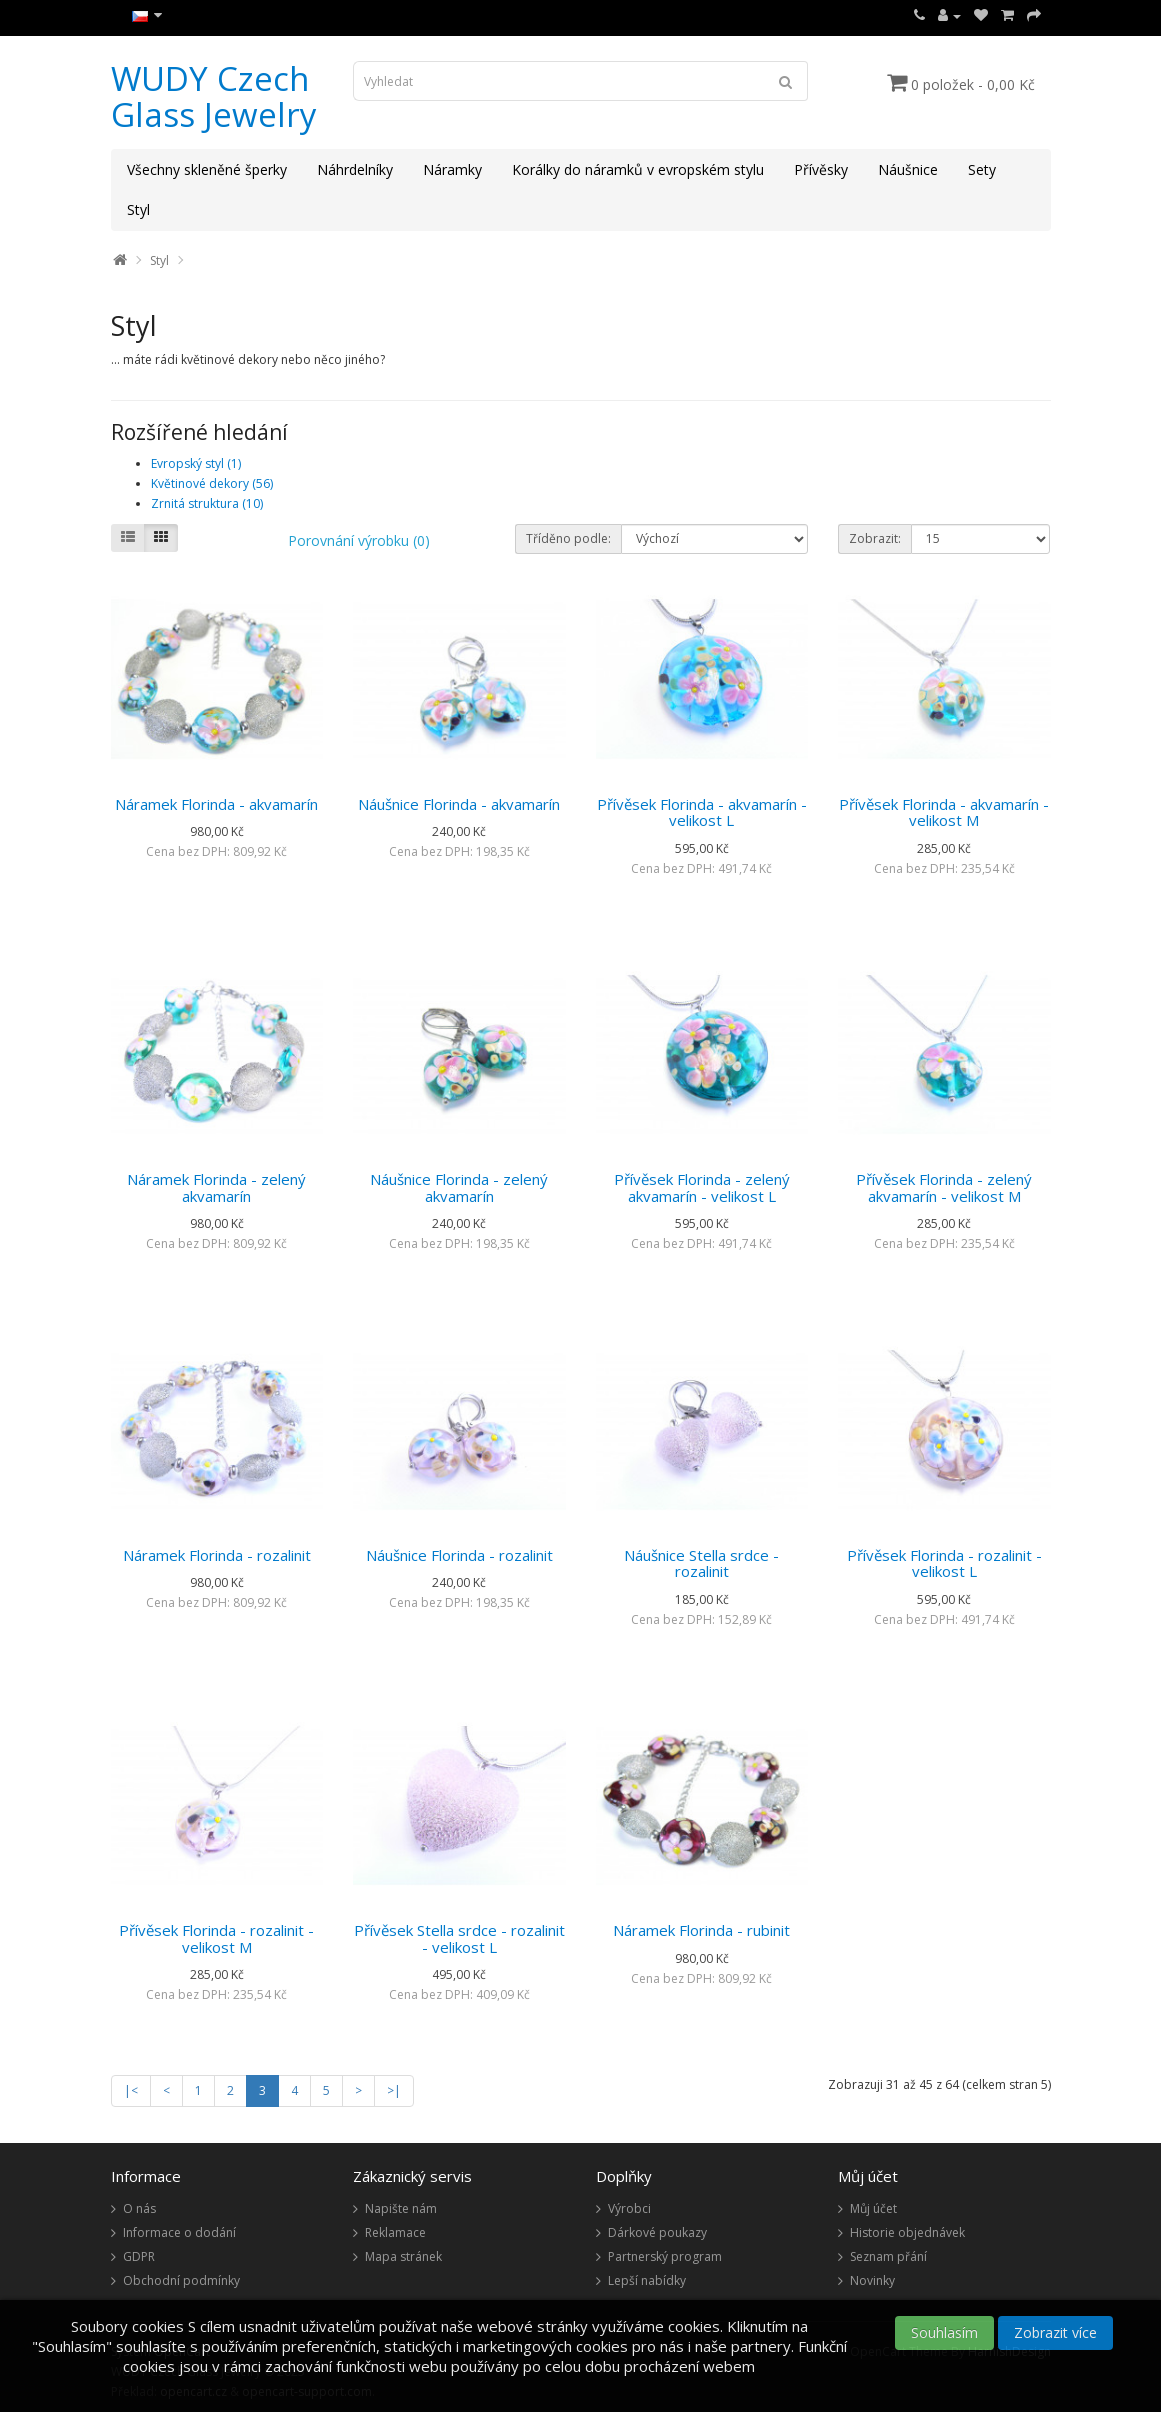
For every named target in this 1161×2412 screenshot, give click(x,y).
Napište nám (401, 2208)
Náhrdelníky (355, 169)
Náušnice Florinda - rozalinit (459, 1555)
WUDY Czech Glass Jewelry (214, 96)
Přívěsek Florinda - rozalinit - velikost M (216, 1938)
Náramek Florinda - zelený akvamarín (216, 1187)
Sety (982, 169)
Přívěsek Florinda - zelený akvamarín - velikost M (944, 1187)
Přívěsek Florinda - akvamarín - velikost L (702, 812)
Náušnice (908, 169)
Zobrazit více (1055, 2332)
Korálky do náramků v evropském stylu (638, 169)
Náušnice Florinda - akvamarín (459, 804)
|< (131, 2090)
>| (394, 2090)
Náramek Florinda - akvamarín (216, 804)
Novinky (872, 2280)
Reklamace (395, 2232)
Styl (138, 209)
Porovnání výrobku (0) (359, 540)
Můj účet (873, 2208)
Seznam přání (888, 2256)
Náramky (452, 169)
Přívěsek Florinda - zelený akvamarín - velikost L (702, 1187)
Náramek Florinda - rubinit (701, 1930)
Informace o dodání (179, 2232)
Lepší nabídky (647, 2280)
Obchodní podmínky (181, 2280)
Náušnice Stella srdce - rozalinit (701, 1563)
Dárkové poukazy (657, 2232)
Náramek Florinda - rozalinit (217, 1555)
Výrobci (629, 2208)
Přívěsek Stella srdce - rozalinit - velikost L (459, 1938)
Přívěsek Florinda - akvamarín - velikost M (944, 812)
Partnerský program (665, 2256)
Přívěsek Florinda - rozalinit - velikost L (944, 1563)
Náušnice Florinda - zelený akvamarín (459, 1187)
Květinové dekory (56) (212, 483)
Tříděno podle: (568, 538)
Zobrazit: (875, 538)
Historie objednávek (907, 2232)
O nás (139, 2208)
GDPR (139, 2256)
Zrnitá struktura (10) (207, 503)
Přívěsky (821, 169)
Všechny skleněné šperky (207, 169)
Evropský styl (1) (196, 463)
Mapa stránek (403, 2256)
